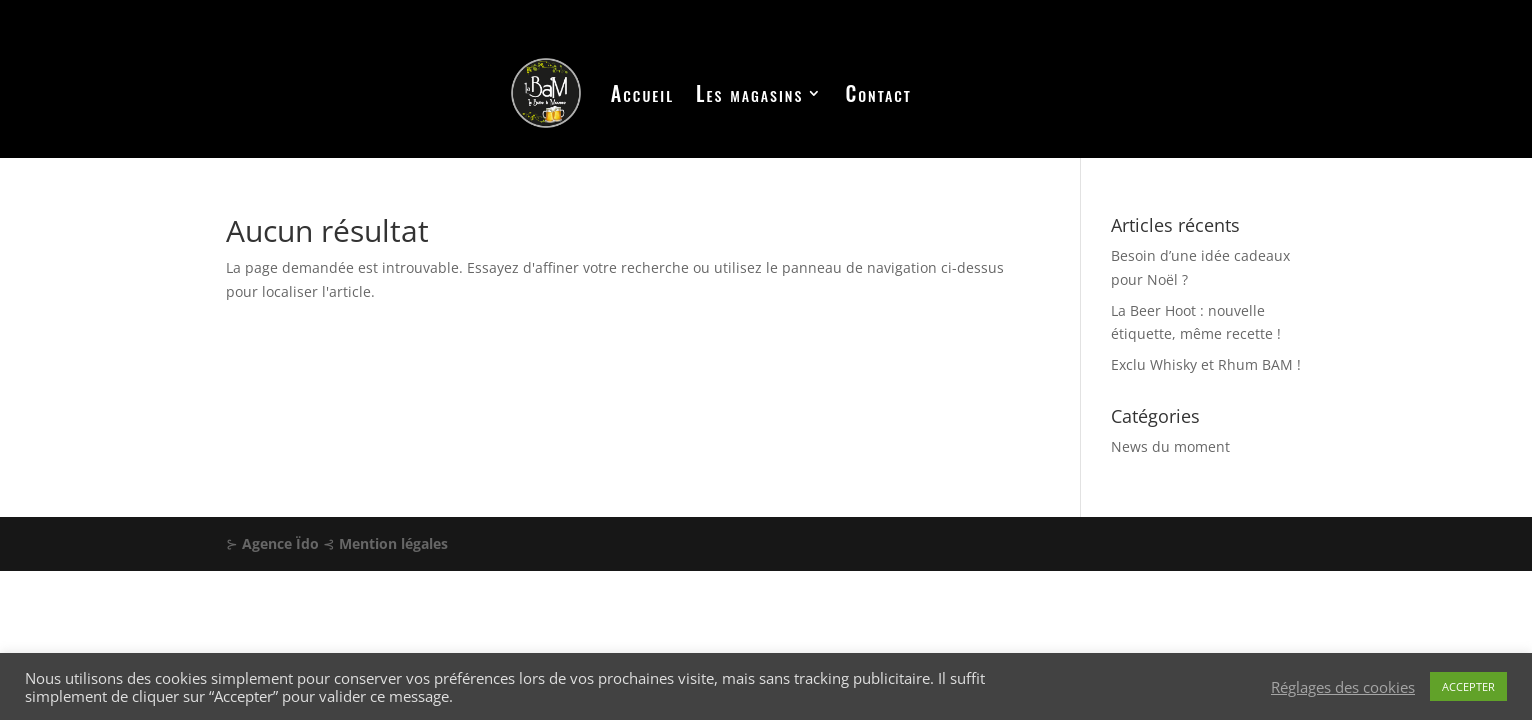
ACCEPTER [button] (1468, 686)
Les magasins (749, 93)
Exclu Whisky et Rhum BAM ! (1206, 364)
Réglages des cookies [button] (1343, 687)
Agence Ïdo (280, 543)
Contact (878, 93)
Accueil (642, 93)
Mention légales (393, 543)
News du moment (1170, 446)
